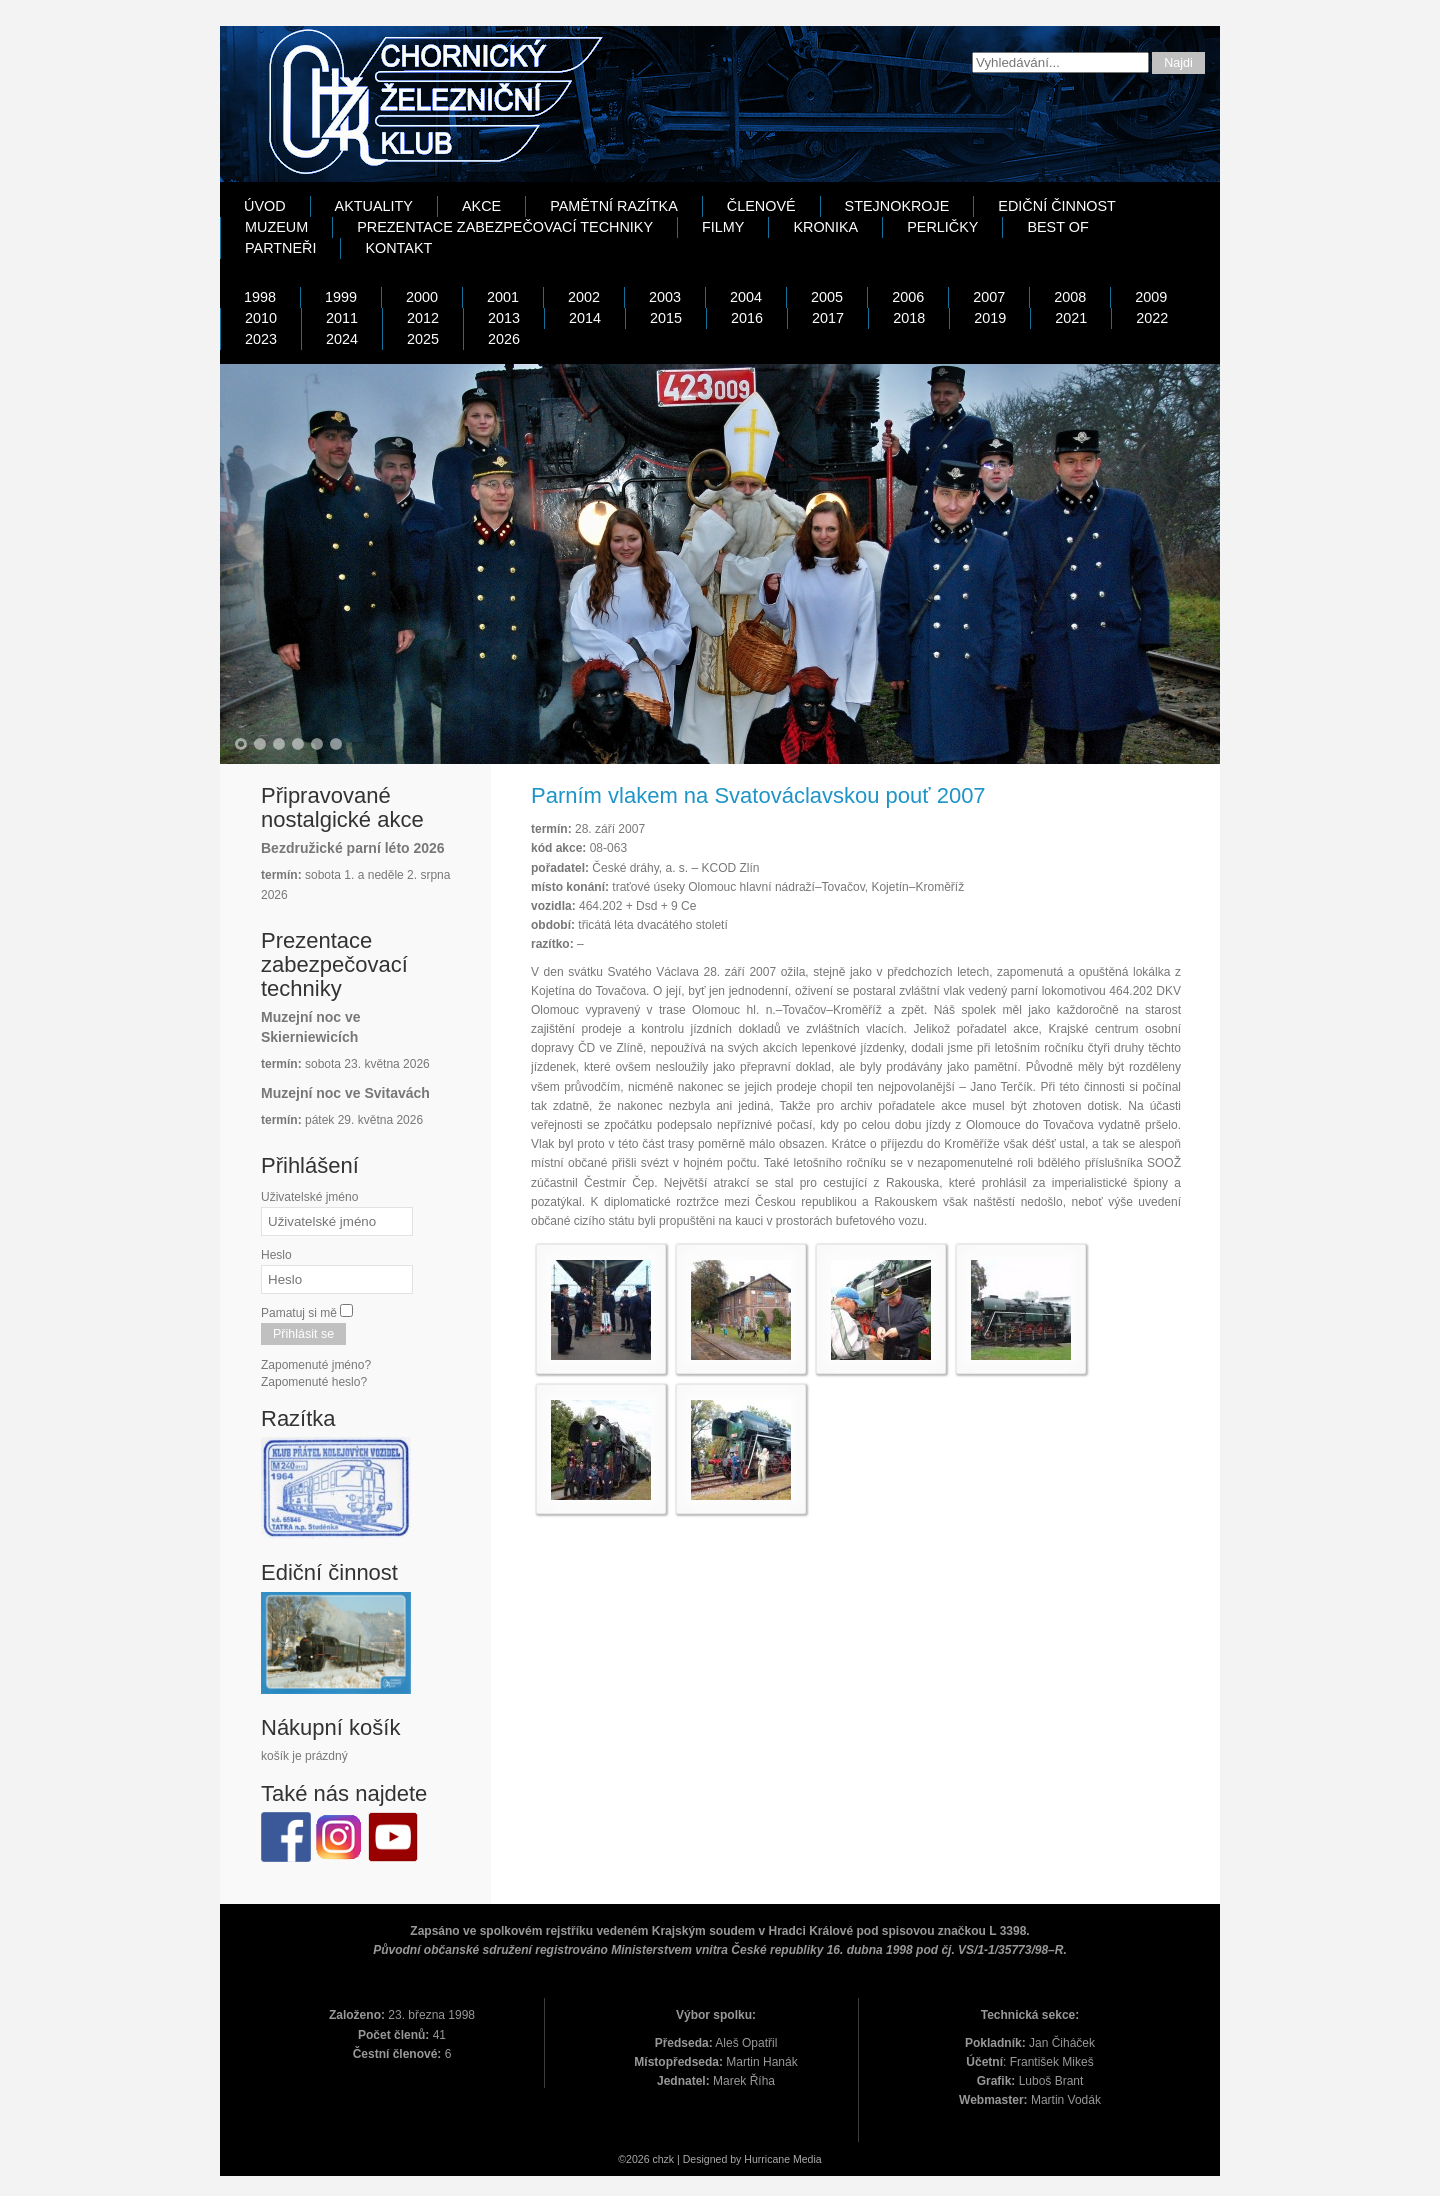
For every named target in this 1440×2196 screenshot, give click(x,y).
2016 (747, 318)
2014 (585, 318)
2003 (665, 297)
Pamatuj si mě (299, 1313)
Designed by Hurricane (738, 2159)
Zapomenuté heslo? (314, 1382)
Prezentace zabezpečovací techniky (505, 227)
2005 (827, 297)
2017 (828, 318)
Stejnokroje (897, 206)
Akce (481, 206)
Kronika (825, 227)
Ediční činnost (1057, 206)
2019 (990, 318)
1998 (260, 297)
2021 (1071, 318)
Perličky (942, 227)
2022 (1152, 318)
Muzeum (276, 227)
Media (807, 2159)
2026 (504, 339)
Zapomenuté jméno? (316, 1365)
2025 (423, 339)
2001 (503, 297)
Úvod (265, 206)
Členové (761, 206)
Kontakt (398, 248)
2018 (909, 318)
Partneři (280, 248)
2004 (746, 297)
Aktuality (374, 206)
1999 (341, 297)
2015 (666, 318)
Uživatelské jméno (309, 1197)
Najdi (1178, 63)
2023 (261, 339)
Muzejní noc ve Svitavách (345, 1093)
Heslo (276, 1255)
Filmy (723, 227)
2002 (584, 297)
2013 (504, 318)
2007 (989, 297)
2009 (1151, 297)
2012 (423, 318)
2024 (342, 339)
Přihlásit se (303, 1334)
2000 (422, 297)
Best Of (1057, 227)
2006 (908, 297)
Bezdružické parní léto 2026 (353, 848)
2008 (1070, 297)
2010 (261, 318)
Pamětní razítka (614, 206)
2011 (342, 318)
